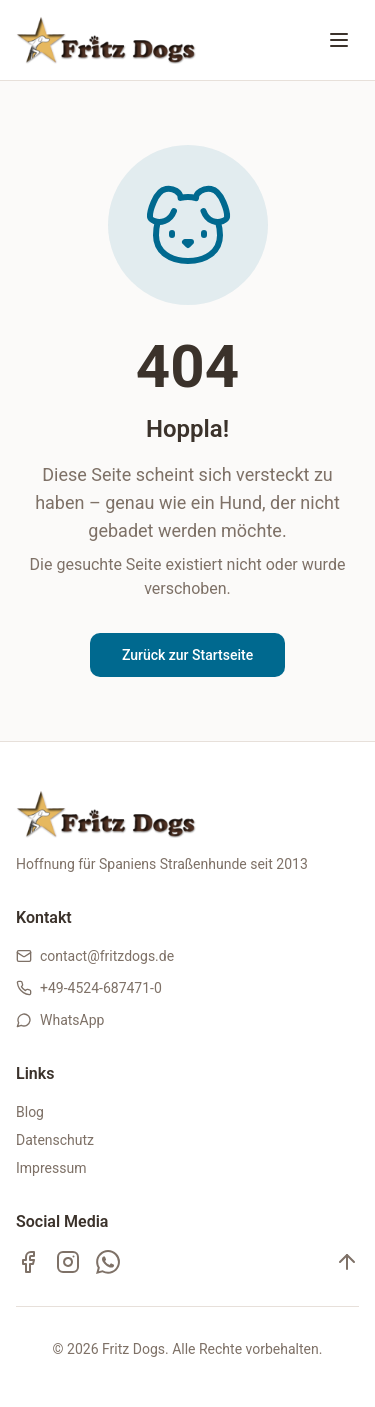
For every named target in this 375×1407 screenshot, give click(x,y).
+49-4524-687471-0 (101, 988)
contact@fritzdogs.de (107, 956)
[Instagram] (68, 1262)
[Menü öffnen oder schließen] (339, 40)
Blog (30, 1112)
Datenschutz (55, 1140)
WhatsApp (72, 1020)
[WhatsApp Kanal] (108, 1262)
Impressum (51, 1168)
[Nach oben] (347, 1262)
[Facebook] (28, 1262)
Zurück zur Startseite (187, 655)
